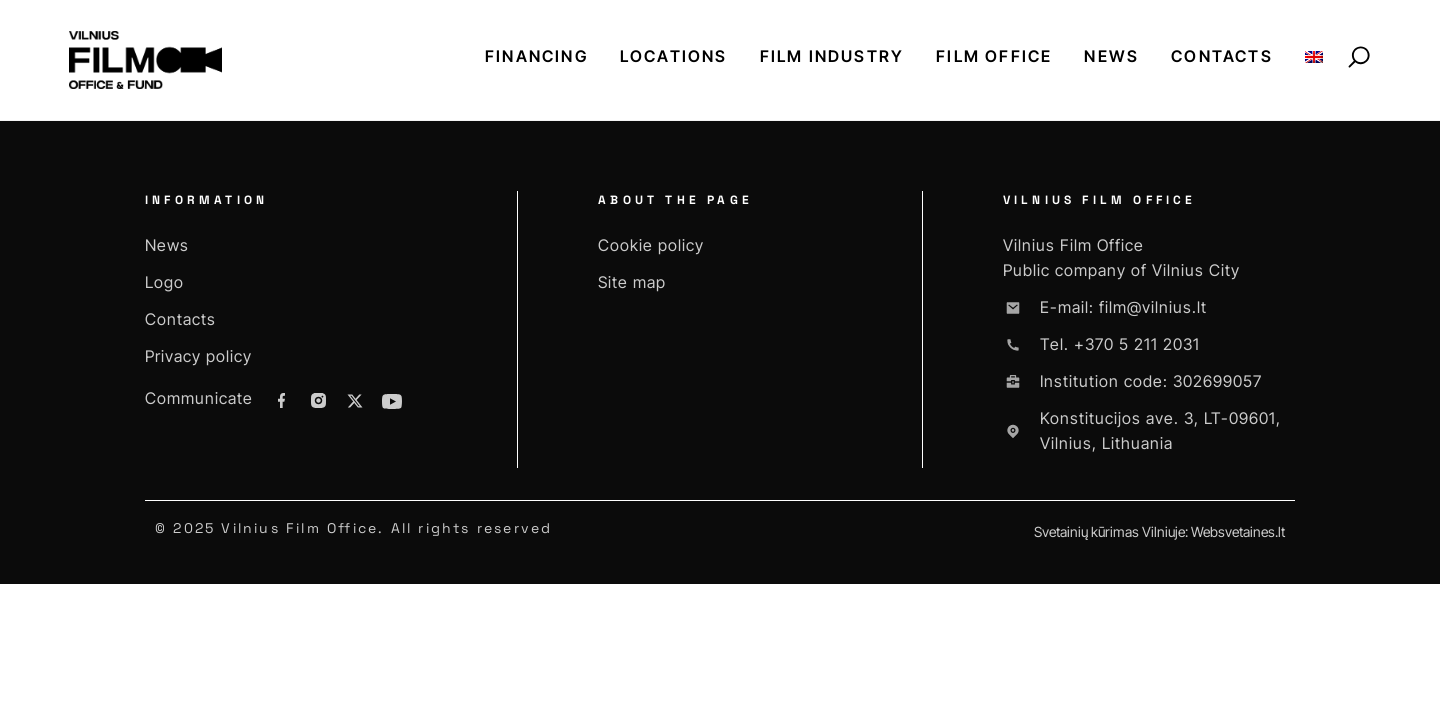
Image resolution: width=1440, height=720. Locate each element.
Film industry (832, 56)
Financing (536, 56)
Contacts (1222, 56)
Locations (674, 56)
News (1111, 56)
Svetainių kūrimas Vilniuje (1109, 531)
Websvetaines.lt (1238, 531)
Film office (994, 56)
